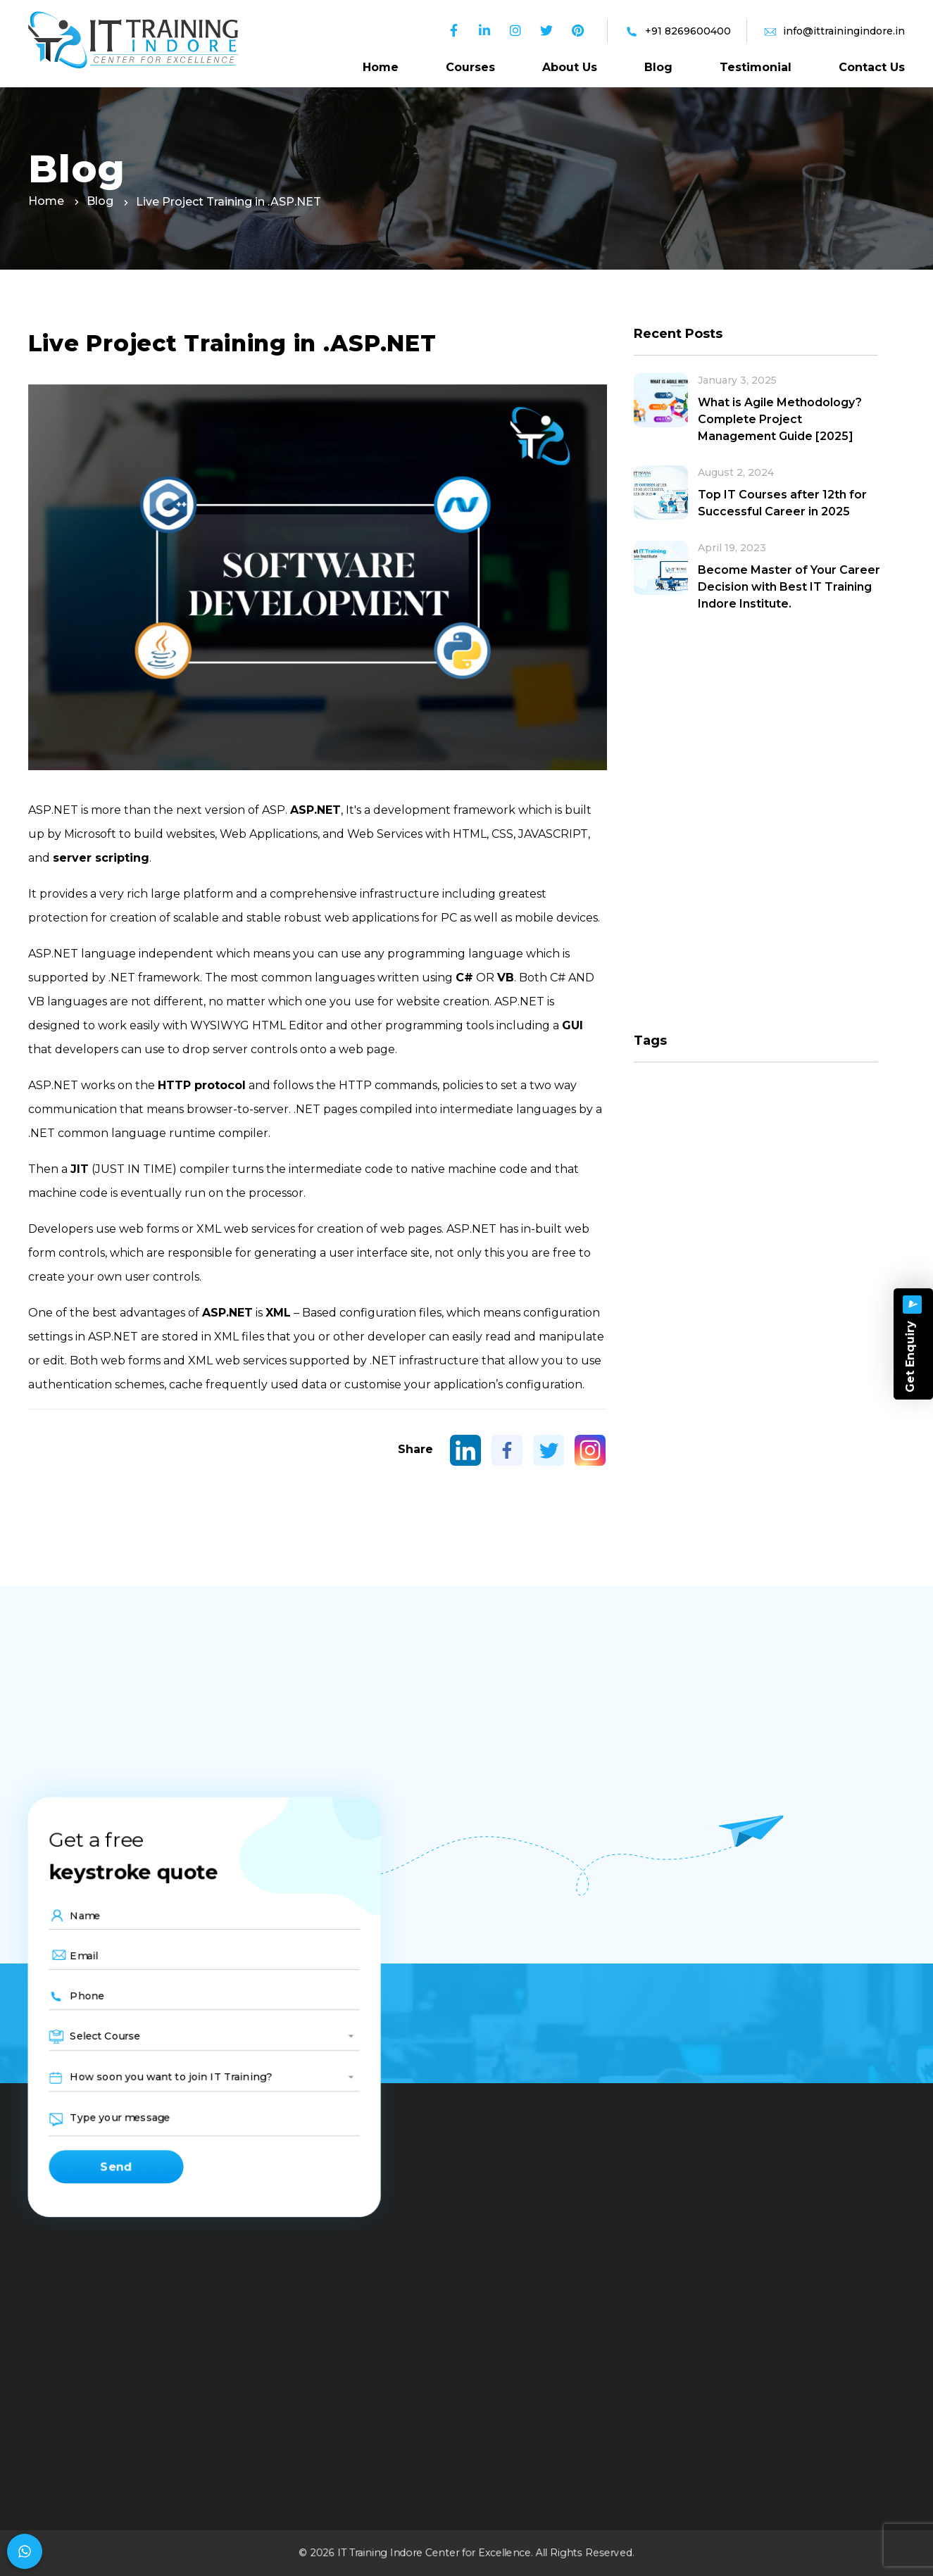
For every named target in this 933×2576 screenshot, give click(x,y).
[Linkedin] (465, 1450)
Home (381, 67)
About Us (569, 67)
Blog (658, 67)
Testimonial (755, 67)
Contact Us (872, 67)
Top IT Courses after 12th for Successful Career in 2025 (782, 503)
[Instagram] (590, 1450)
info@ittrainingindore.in (844, 31)
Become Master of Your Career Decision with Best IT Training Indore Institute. (789, 586)
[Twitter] (548, 1450)
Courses (470, 67)
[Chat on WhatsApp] (24, 2551)
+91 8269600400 (688, 31)
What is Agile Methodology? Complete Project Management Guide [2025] (780, 419)
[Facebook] (506, 1450)
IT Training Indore (379, 2552)
